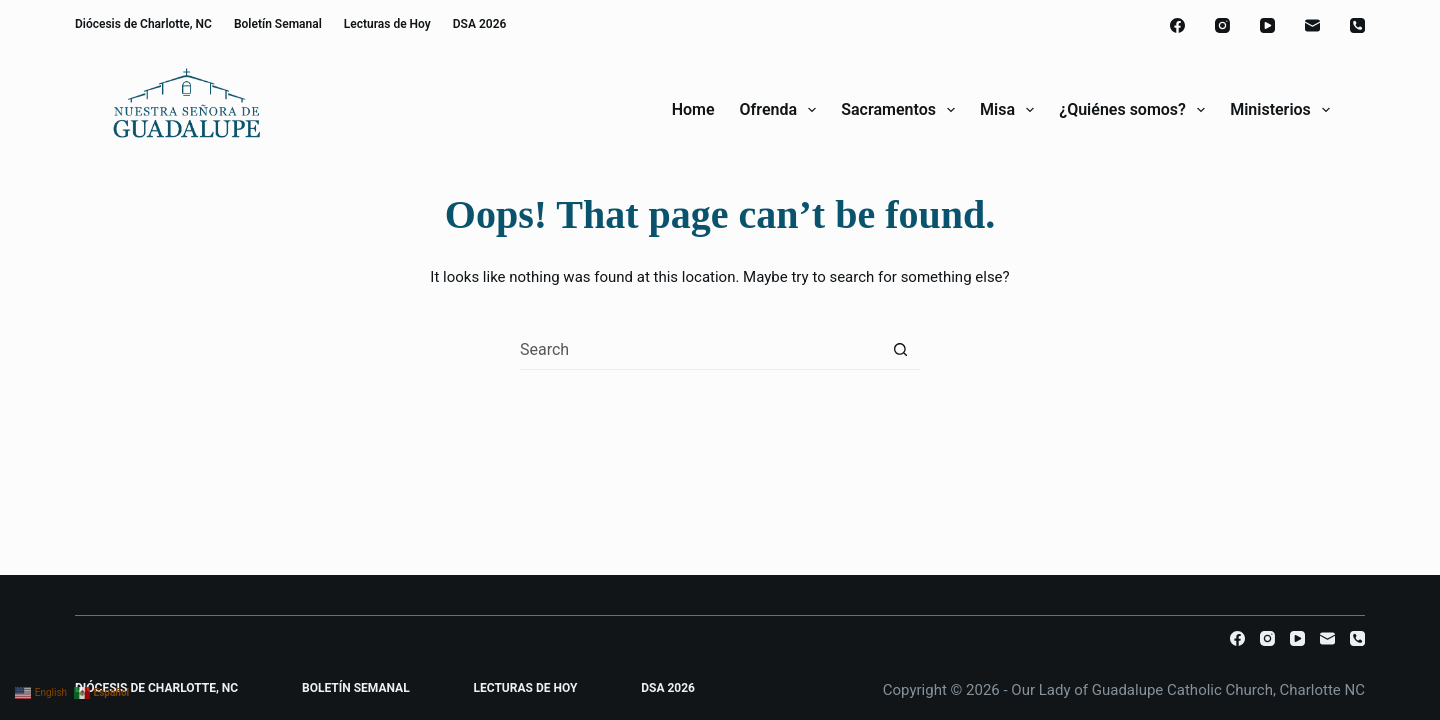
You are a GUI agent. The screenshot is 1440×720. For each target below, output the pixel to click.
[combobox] (700, 349)
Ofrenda (782, 110)
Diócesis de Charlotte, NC (143, 24)
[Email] (1312, 25)
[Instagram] (1222, 25)
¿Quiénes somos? (1136, 110)
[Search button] (900, 349)
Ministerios (1280, 110)
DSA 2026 (480, 24)
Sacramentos (902, 110)
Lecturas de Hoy (387, 24)
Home (693, 109)
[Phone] (1357, 25)
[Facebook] (1177, 25)
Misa (1011, 110)
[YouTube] (1267, 25)
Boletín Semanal (278, 24)
